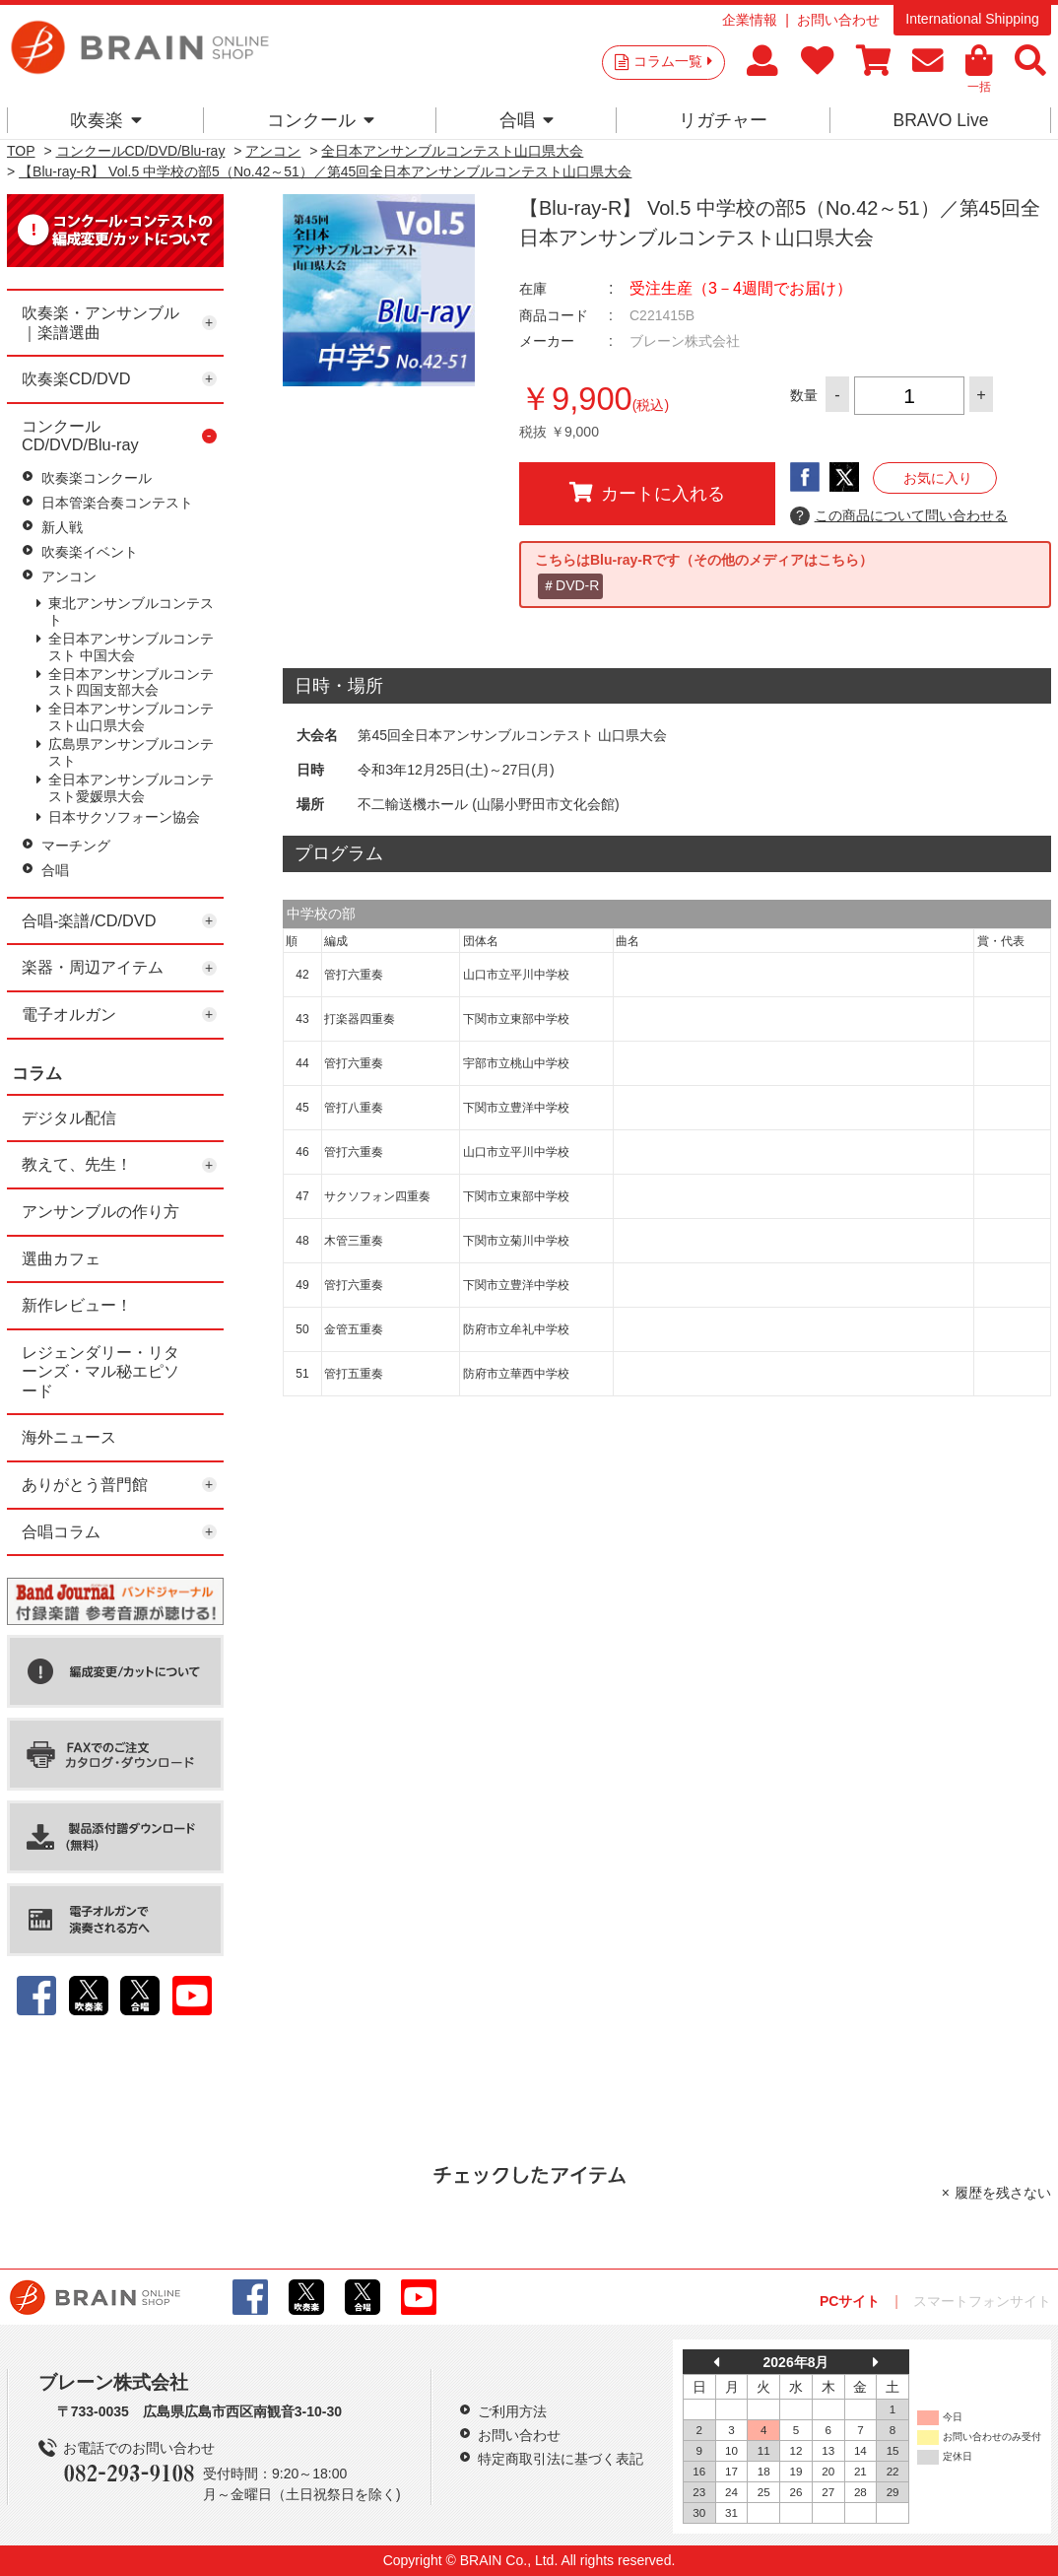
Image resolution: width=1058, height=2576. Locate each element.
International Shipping (971, 19)
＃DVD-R (570, 585)
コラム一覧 (672, 61)
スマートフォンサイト (982, 2301)
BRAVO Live (940, 120)
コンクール (320, 120)
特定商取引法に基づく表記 (560, 2459)
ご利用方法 (512, 2411)
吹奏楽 (106, 120)
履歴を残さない (1003, 2193)
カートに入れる (647, 493)
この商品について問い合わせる (899, 516)
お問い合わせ (838, 20)
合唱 (526, 120)
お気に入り (937, 478)
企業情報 (749, 20)
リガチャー (723, 120)
